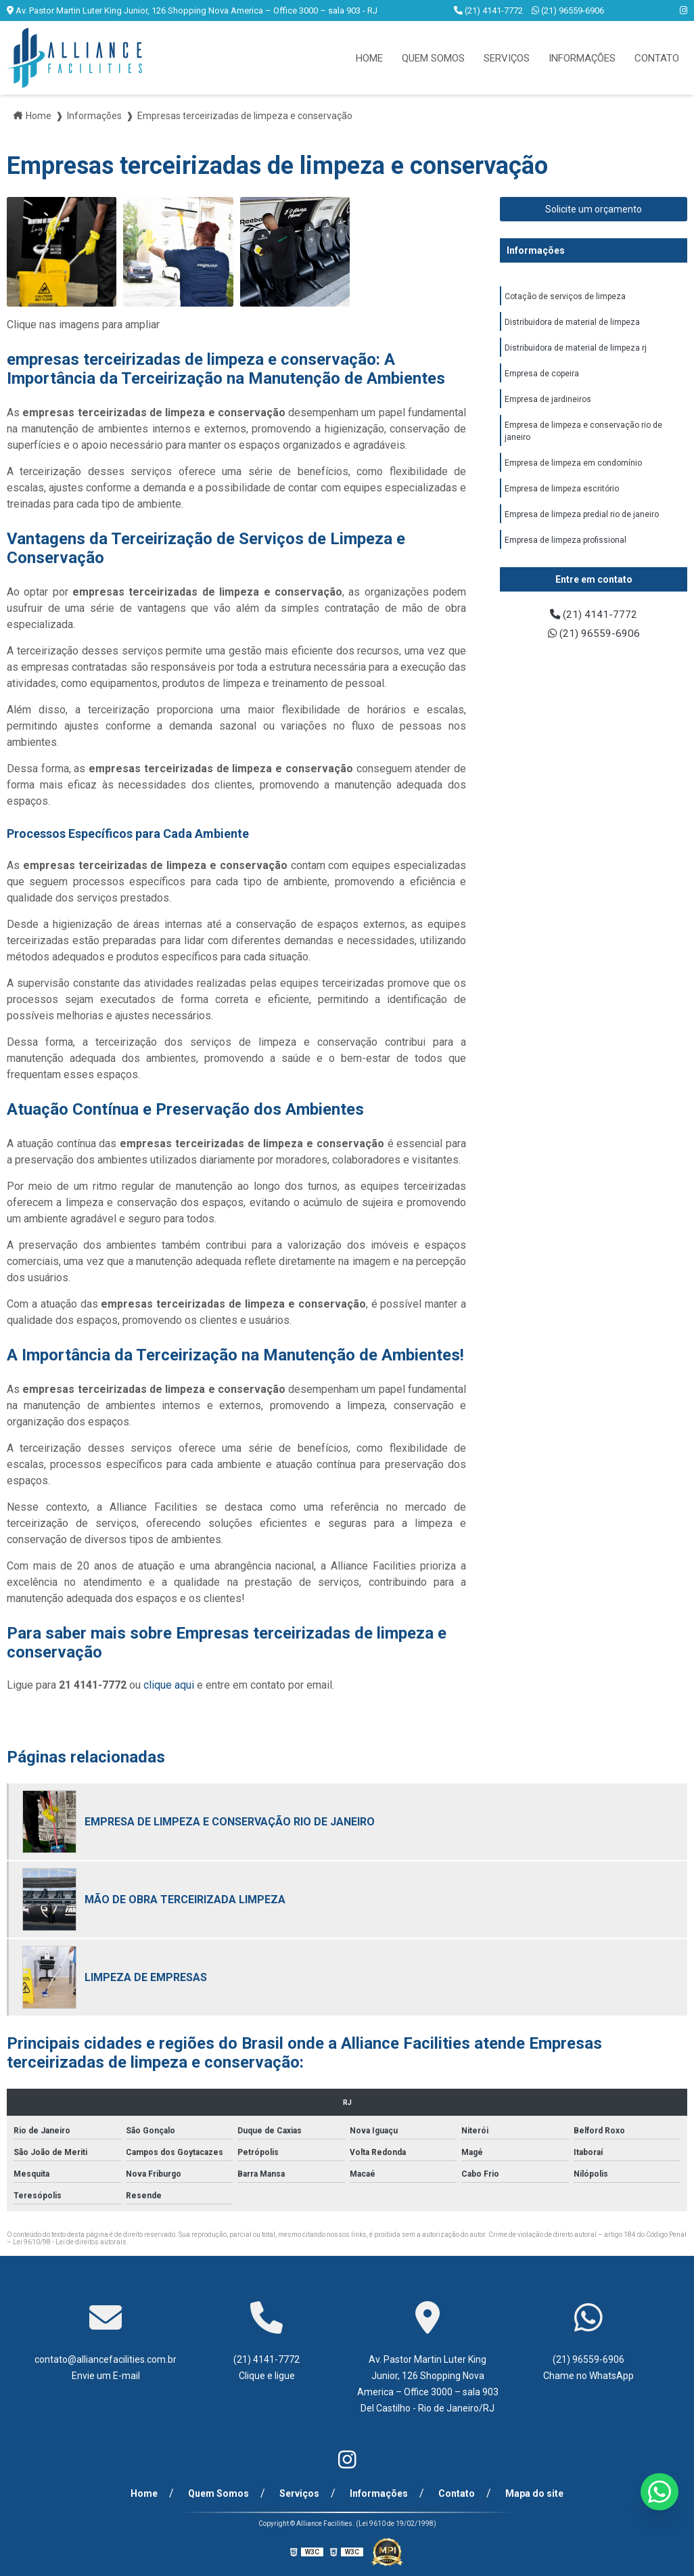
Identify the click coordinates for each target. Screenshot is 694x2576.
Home (369, 58)
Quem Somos (433, 58)
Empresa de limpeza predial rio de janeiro (582, 521)
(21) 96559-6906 (568, 10)
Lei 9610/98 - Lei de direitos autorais (69, 2242)
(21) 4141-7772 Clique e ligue (266, 2367)
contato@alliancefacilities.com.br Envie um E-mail (105, 2367)
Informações (582, 58)
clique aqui (168, 1685)
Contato (656, 58)
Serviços (507, 58)
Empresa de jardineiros (548, 402)
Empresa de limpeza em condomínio (573, 468)
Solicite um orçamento (593, 209)
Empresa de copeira (542, 376)
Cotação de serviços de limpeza (565, 297)
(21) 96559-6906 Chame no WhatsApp (588, 2367)
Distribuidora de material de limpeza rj (576, 350)
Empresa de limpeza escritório (562, 494)
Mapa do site (531, 2493)
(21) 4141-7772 (489, 10)
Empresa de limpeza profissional (565, 547)
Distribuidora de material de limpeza (572, 323)
